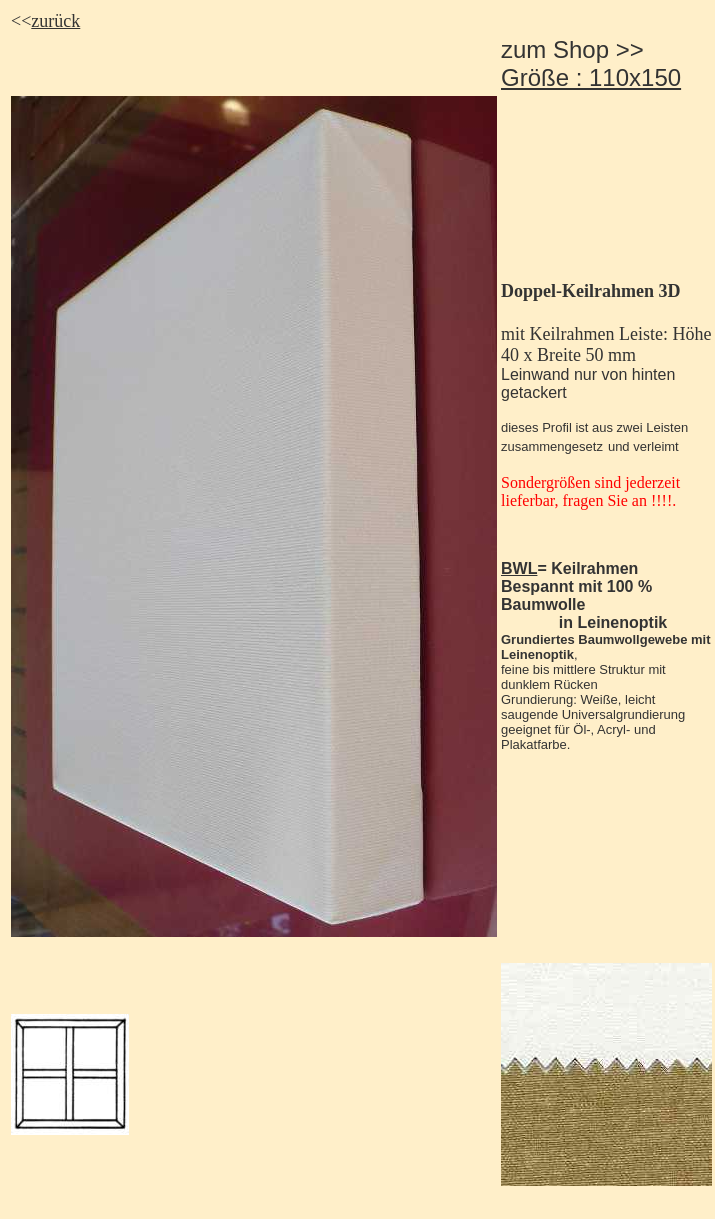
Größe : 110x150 (591, 77)
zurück (55, 21)
